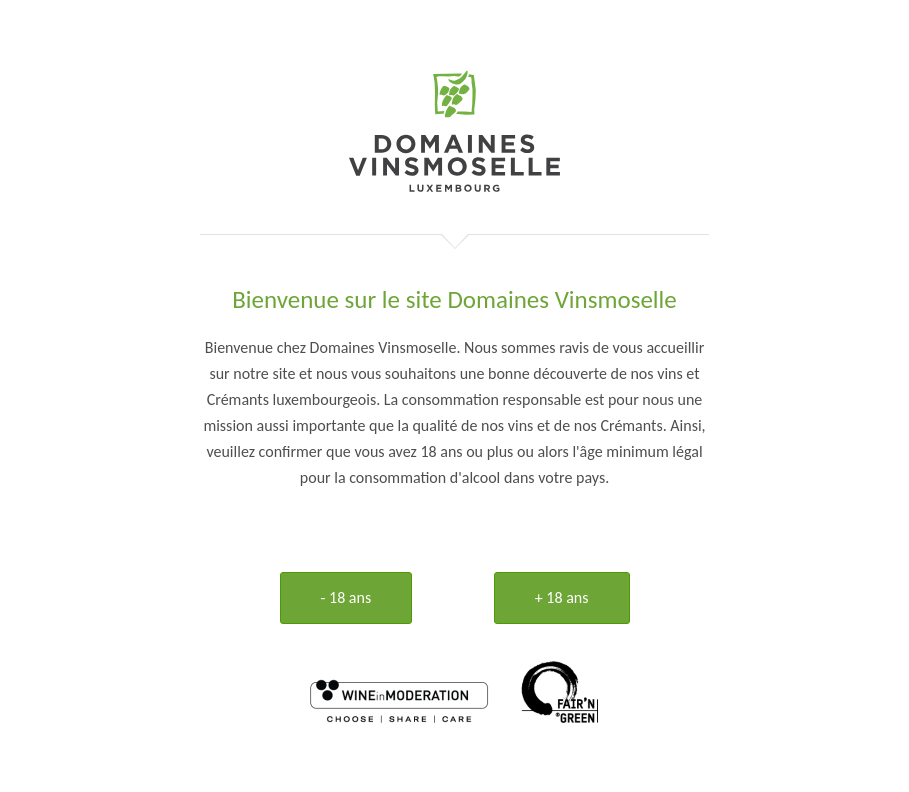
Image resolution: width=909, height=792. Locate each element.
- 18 (346, 597)
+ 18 (562, 597)
